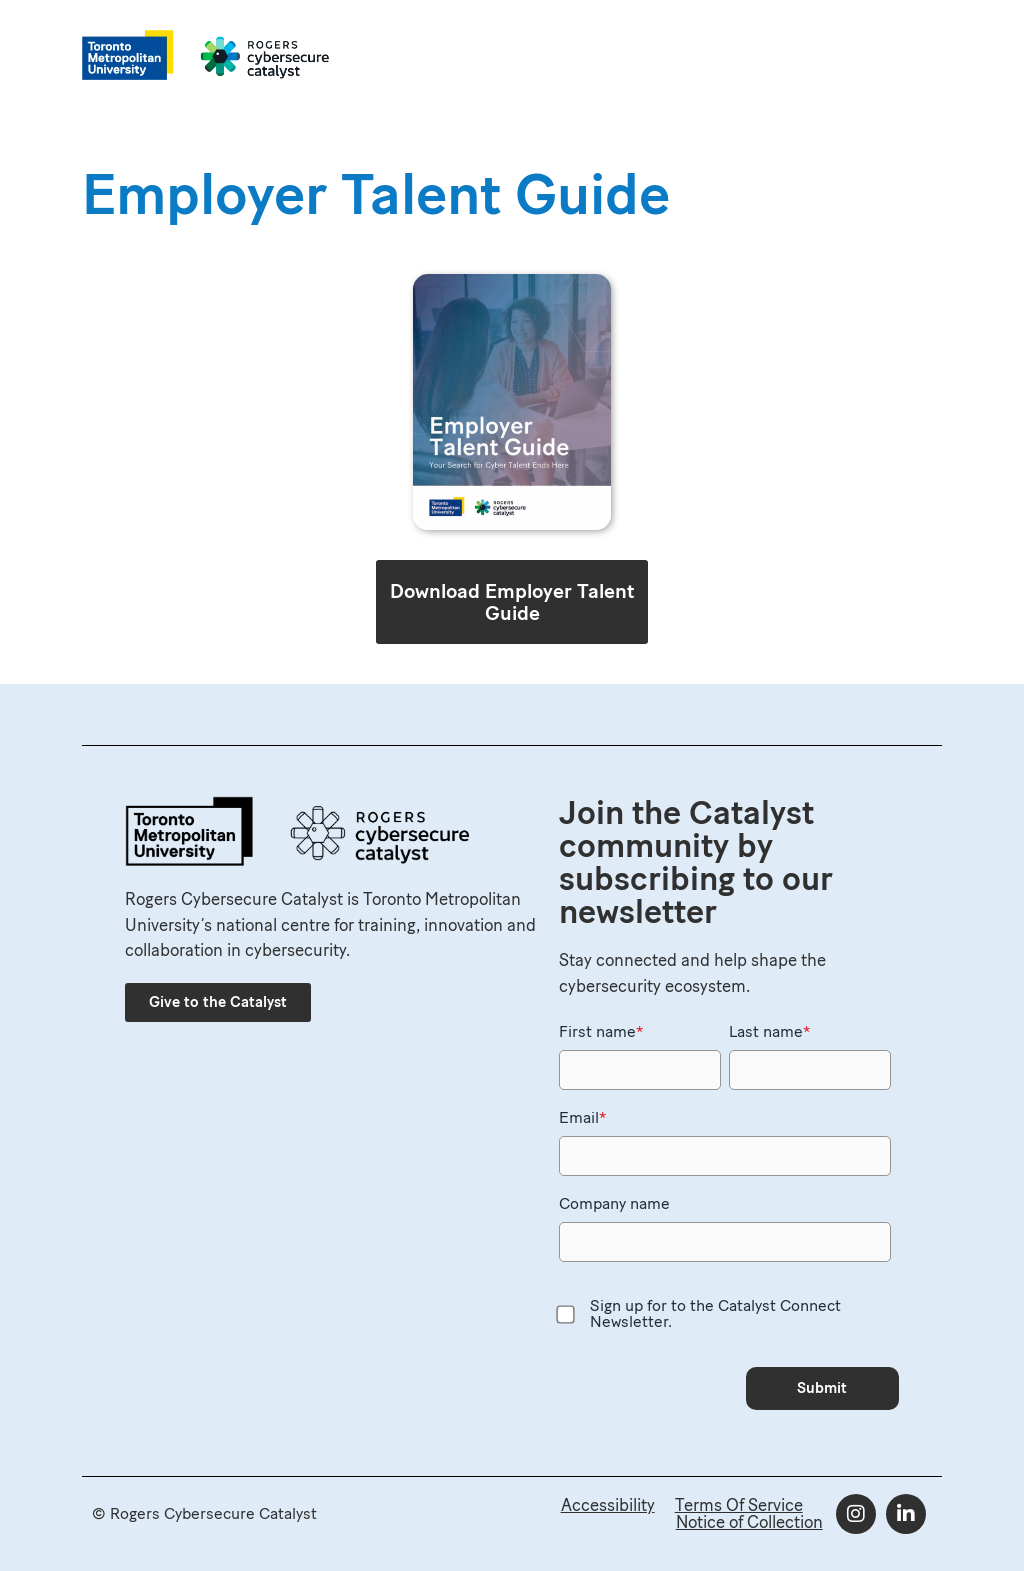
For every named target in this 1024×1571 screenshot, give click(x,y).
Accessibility (608, 1505)
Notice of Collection (749, 1522)
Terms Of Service (739, 1505)
